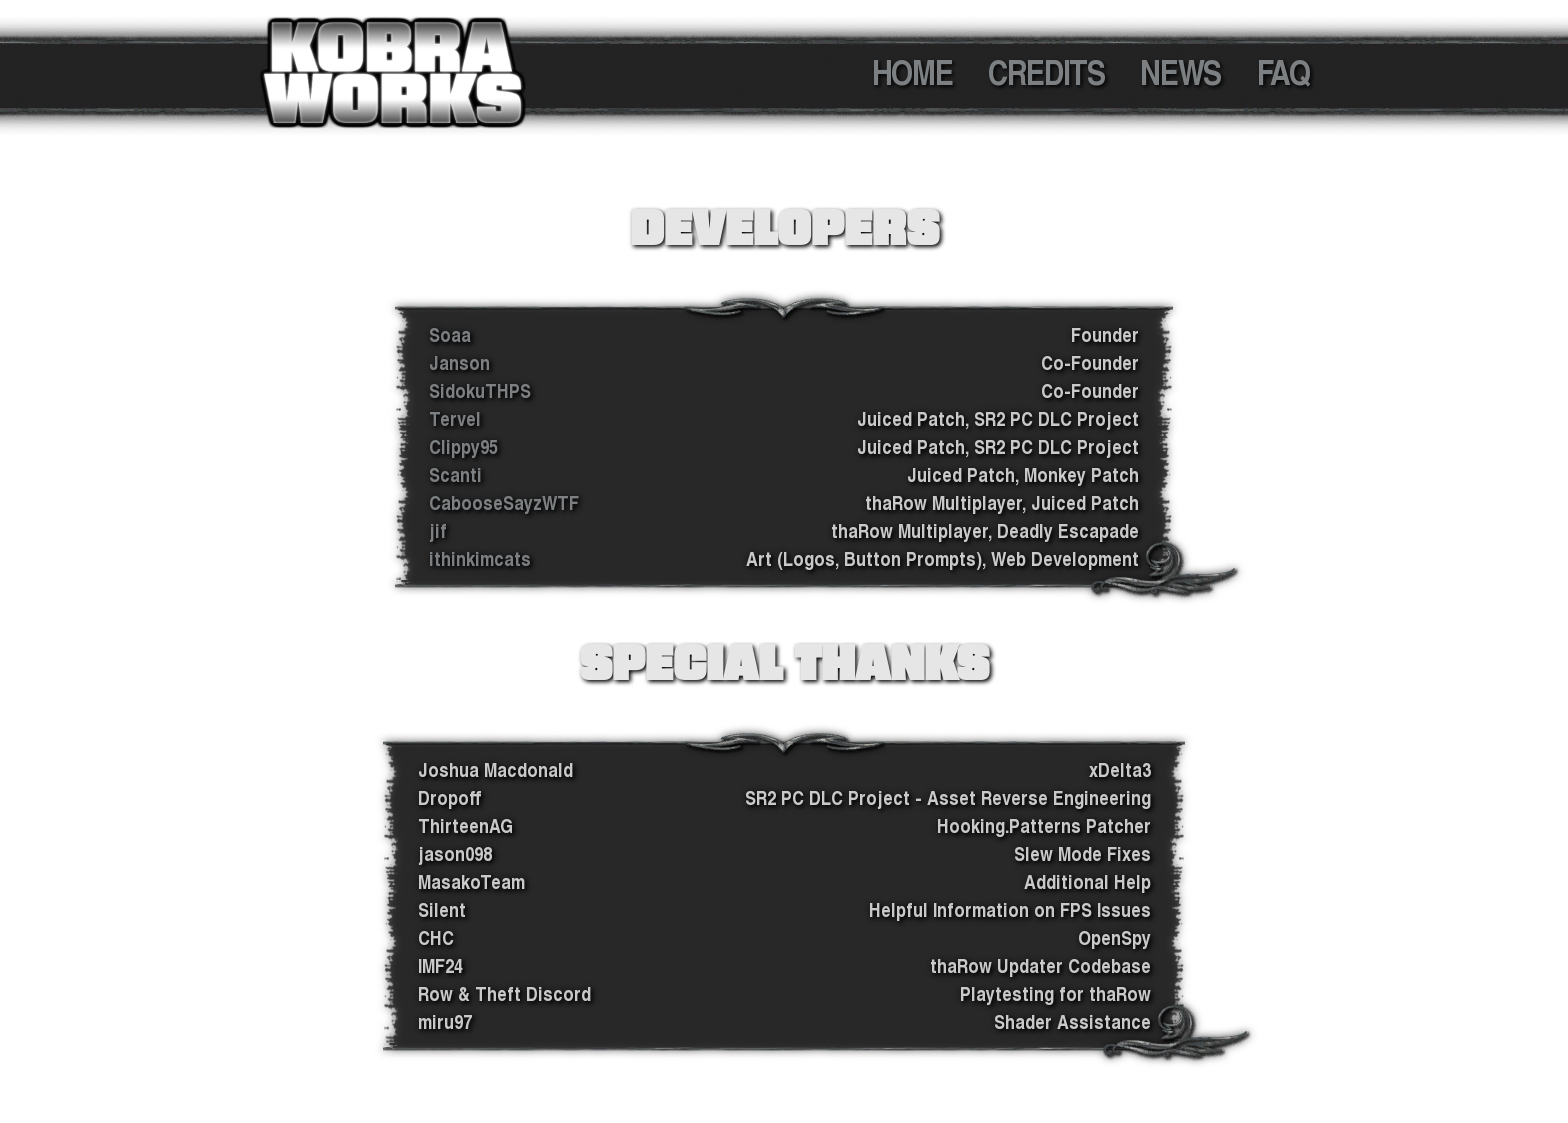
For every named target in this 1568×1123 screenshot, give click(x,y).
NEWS (1180, 72)
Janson (459, 363)
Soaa (450, 335)
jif (438, 531)
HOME (912, 72)
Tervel (455, 419)
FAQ (1283, 72)
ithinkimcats (480, 559)
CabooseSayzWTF (504, 503)
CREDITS (1046, 72)
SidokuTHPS (480, 391)
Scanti (455, 475)
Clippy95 (463, 447)
